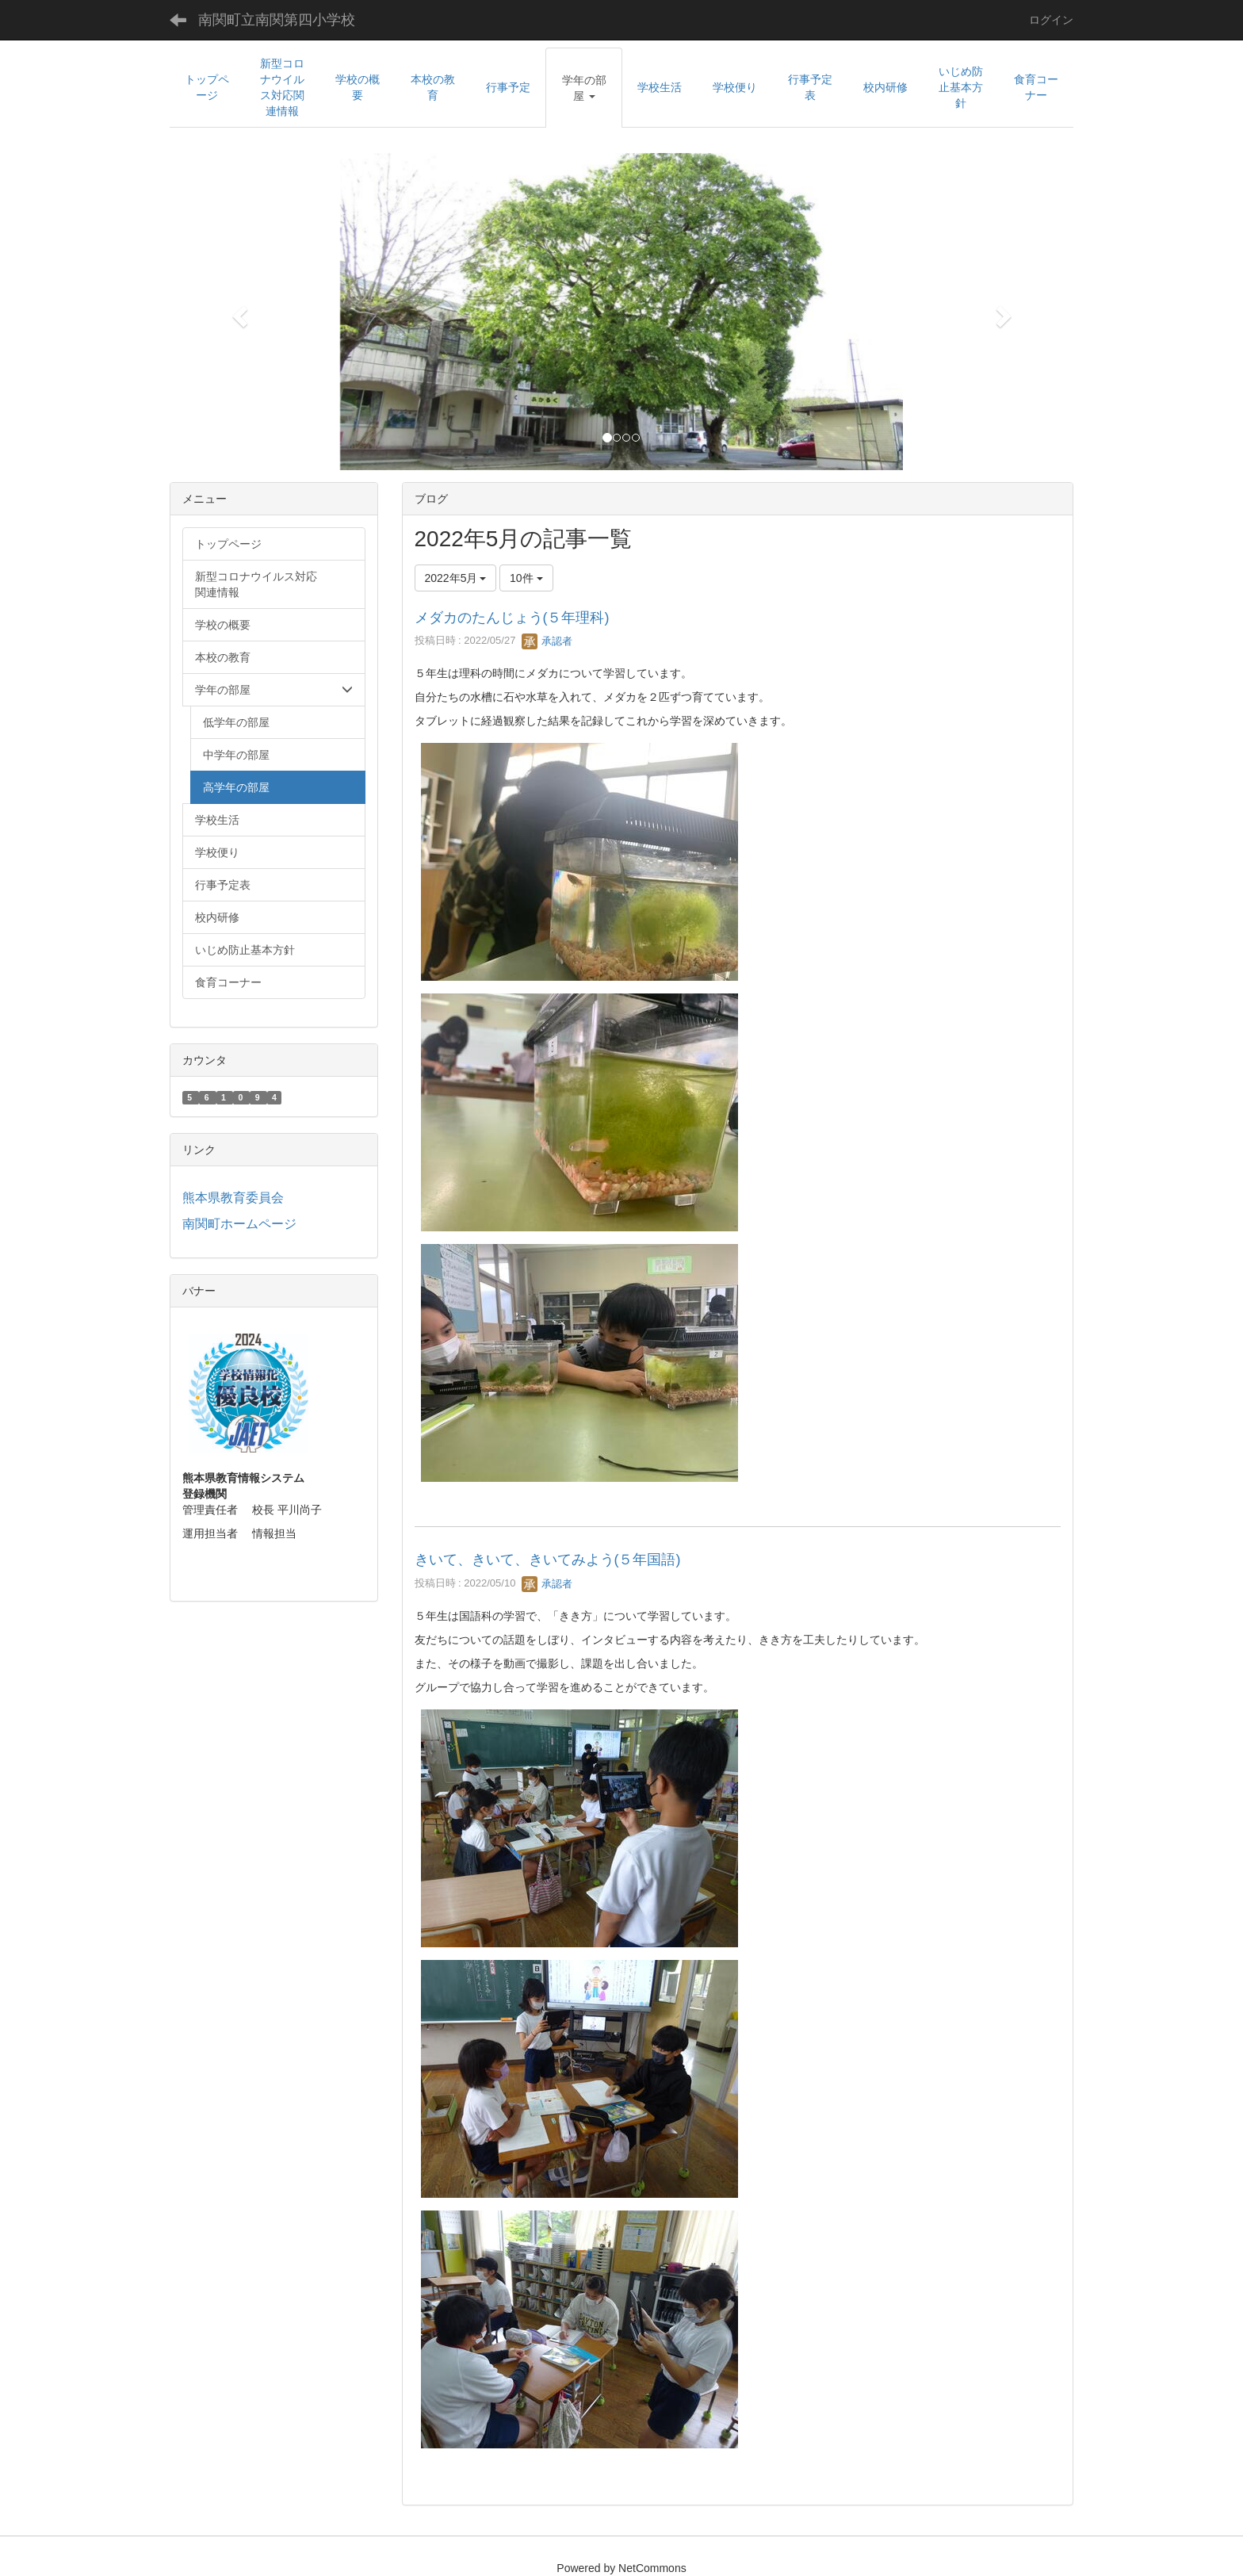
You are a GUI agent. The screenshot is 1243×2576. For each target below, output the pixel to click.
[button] (584, 88)
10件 (526, 578)
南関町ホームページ (239, 1224)
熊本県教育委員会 (233, 1197)
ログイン (1051, 19)
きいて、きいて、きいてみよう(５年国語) (548, 1559)
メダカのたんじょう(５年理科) (512, 618)
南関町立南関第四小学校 (276, 20)
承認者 (547, 641)
